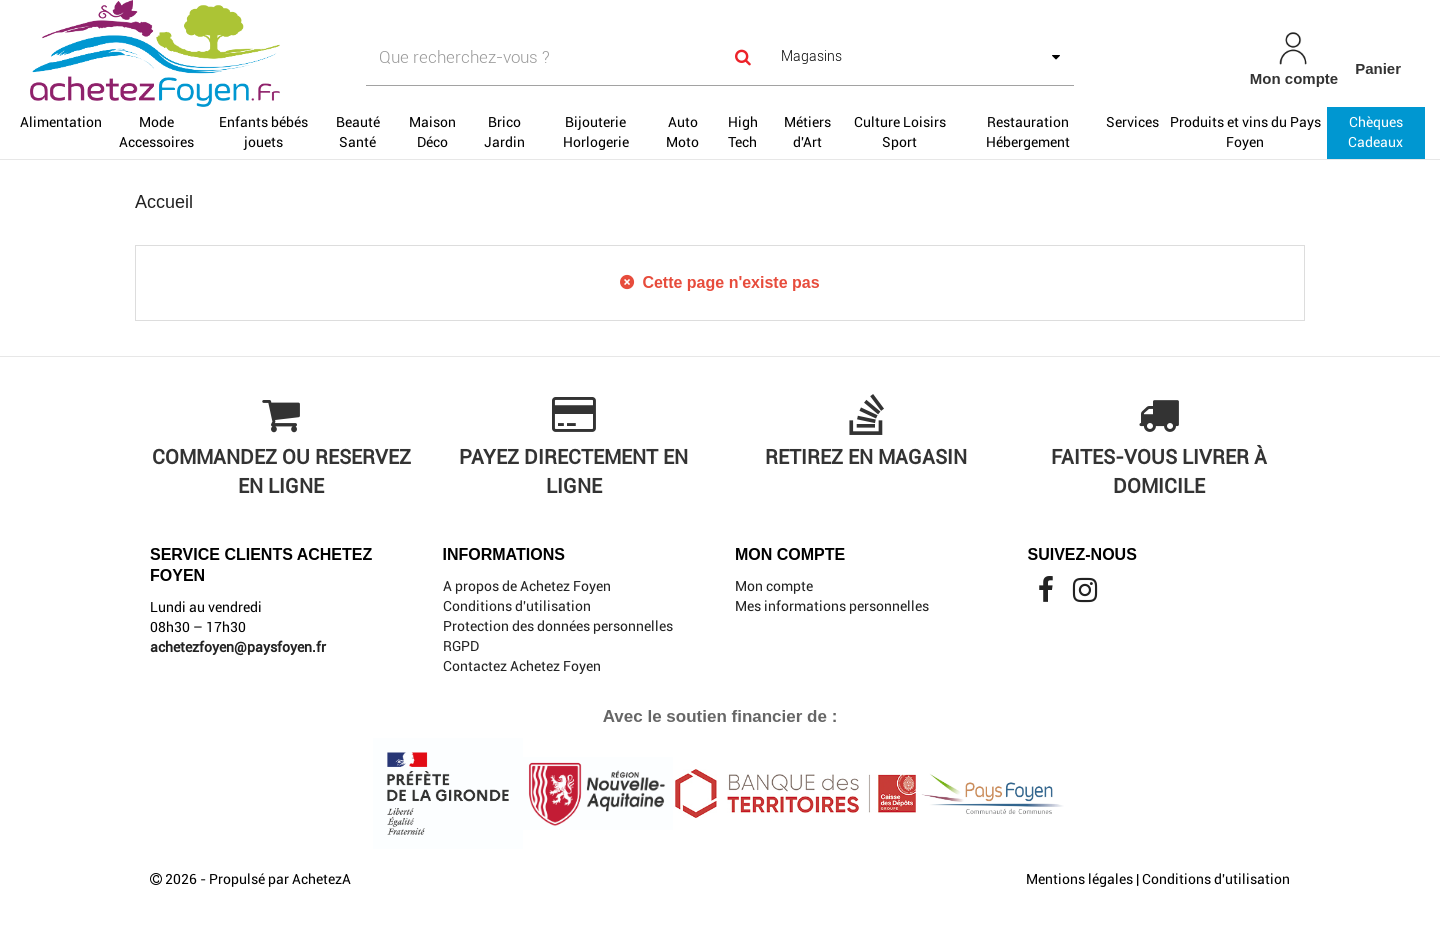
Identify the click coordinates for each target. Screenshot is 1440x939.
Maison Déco (432, 132)
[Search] (743, 57)
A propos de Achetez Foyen (527, 586)
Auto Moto (682, 132)
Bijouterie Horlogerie (596, 132)
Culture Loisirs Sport (900, 132)
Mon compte (774, 586)
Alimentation (61, 122)
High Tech (743, 132)
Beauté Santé (358, 132)
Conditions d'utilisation (517, 606)
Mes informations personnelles (832, 606)
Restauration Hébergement (1028, 132)
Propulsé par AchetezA (280, 879)
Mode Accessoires (156, 132)
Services (1132, 122)
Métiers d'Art (807, 132)
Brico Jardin (504, 132)
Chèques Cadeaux (1375, 132)
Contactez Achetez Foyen (522, 666)
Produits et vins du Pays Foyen (1245, 132)
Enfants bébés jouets (263, 132)
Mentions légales (1079, 879)
